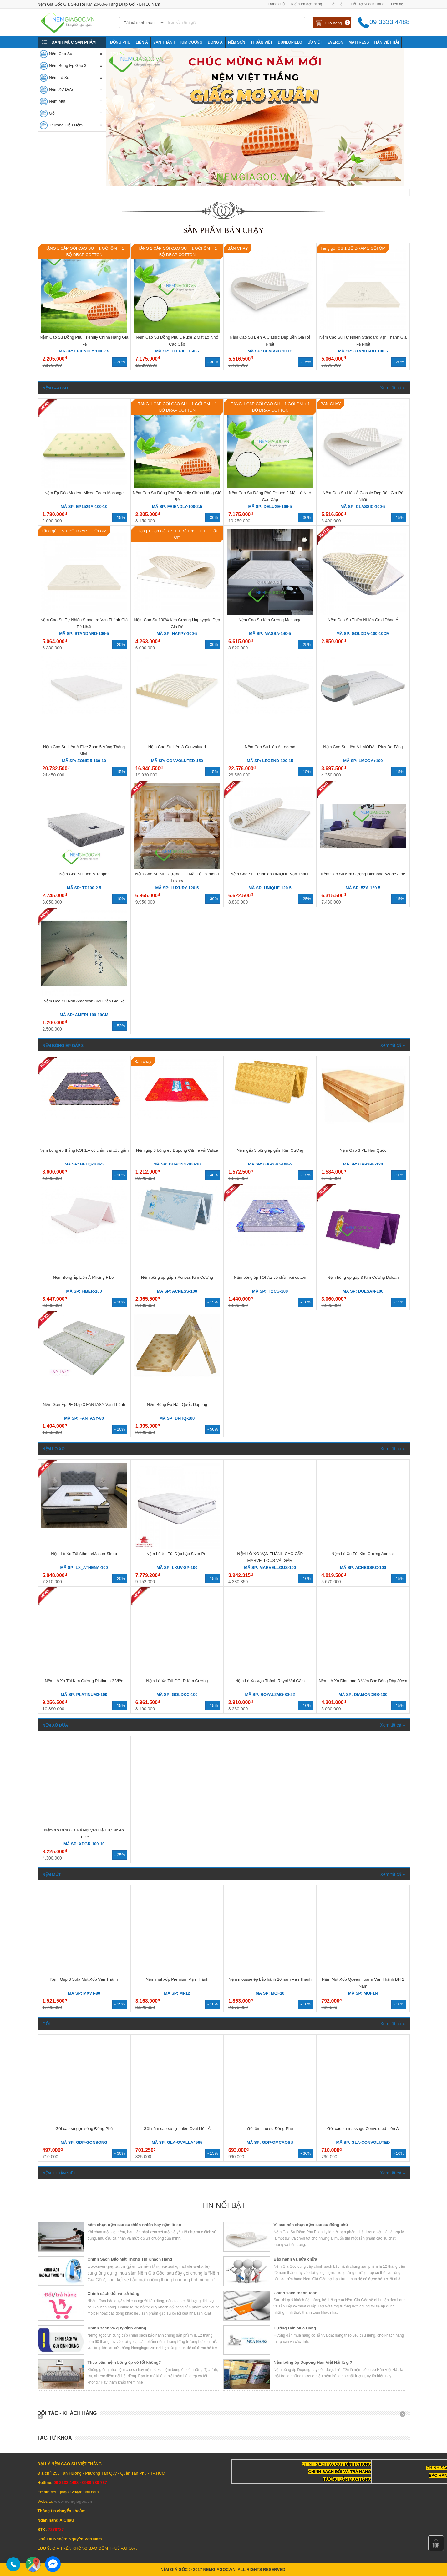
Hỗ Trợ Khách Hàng (367, 4)
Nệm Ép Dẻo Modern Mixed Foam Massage (84, 492)
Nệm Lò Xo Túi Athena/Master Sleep (84, 1553)
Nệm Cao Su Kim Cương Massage (270, 619)
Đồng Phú (120, 42)
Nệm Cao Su (60, 53)
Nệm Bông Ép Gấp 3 (68, 65)
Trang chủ (276, 4)
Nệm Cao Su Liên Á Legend (270, 747)
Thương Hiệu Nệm (66, 125)
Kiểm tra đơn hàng (306, 4)
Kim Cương (191, 42)
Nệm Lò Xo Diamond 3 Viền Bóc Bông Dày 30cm (363, 1680)
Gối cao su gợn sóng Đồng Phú (84, 2128)
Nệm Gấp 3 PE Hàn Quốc (362, 1150)
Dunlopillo (290, 42)
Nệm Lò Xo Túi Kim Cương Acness (362, 1553)
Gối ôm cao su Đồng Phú (270, 2128)
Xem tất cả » (392, 387)
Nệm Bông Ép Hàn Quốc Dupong (177, 1404)
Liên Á (142, 42)
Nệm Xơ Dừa (61, 89)
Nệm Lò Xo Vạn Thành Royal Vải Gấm (270, 1680)
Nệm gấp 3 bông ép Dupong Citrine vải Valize (177, 1150)
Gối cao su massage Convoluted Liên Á (363, 2128)
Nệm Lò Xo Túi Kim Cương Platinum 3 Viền (84, 1680)
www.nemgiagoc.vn (73, 2501)
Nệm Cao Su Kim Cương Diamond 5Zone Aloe (363, 874)
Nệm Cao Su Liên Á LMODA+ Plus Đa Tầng (363, 747)
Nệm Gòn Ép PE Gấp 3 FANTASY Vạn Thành (84, 1404)
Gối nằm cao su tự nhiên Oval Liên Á (177, 2128)
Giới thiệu (336, 4)
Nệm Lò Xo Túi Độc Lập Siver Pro (177, 1553)
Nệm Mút (57, 101)
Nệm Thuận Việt (59, 2173)
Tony (115, 53)
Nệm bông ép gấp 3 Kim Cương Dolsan (363, 1277)
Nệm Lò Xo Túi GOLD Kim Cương (177, 1680)
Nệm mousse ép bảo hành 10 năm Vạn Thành (270, 1979)
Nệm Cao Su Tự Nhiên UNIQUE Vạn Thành (270, 874)
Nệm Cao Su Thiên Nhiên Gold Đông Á (363, 619)
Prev (43, 2416)
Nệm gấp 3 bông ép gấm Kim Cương (270, 1150)
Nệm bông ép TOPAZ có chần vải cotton (270, 1277)
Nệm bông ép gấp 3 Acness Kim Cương (177, 1277)
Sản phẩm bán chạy (223, 230)
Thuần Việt (261, 42)
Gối (52, 113)
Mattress (358, 42)
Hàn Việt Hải (386, 42)
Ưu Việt (314, 42)
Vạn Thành (164, 42)
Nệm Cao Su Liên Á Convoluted (177, 747)
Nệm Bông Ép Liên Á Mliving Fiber (84, 1277)
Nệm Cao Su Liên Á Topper (84, 874)
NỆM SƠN (236, 42)
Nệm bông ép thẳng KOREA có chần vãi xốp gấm (84, 1150)
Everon (335, 42)
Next (405, 2416)
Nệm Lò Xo (59, 77)
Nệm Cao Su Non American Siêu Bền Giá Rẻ (83, 1001)
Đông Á (215, 42)
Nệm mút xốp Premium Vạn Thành (177, 1979)
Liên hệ (397, 4)
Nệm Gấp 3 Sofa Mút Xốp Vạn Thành (84, 1979)
